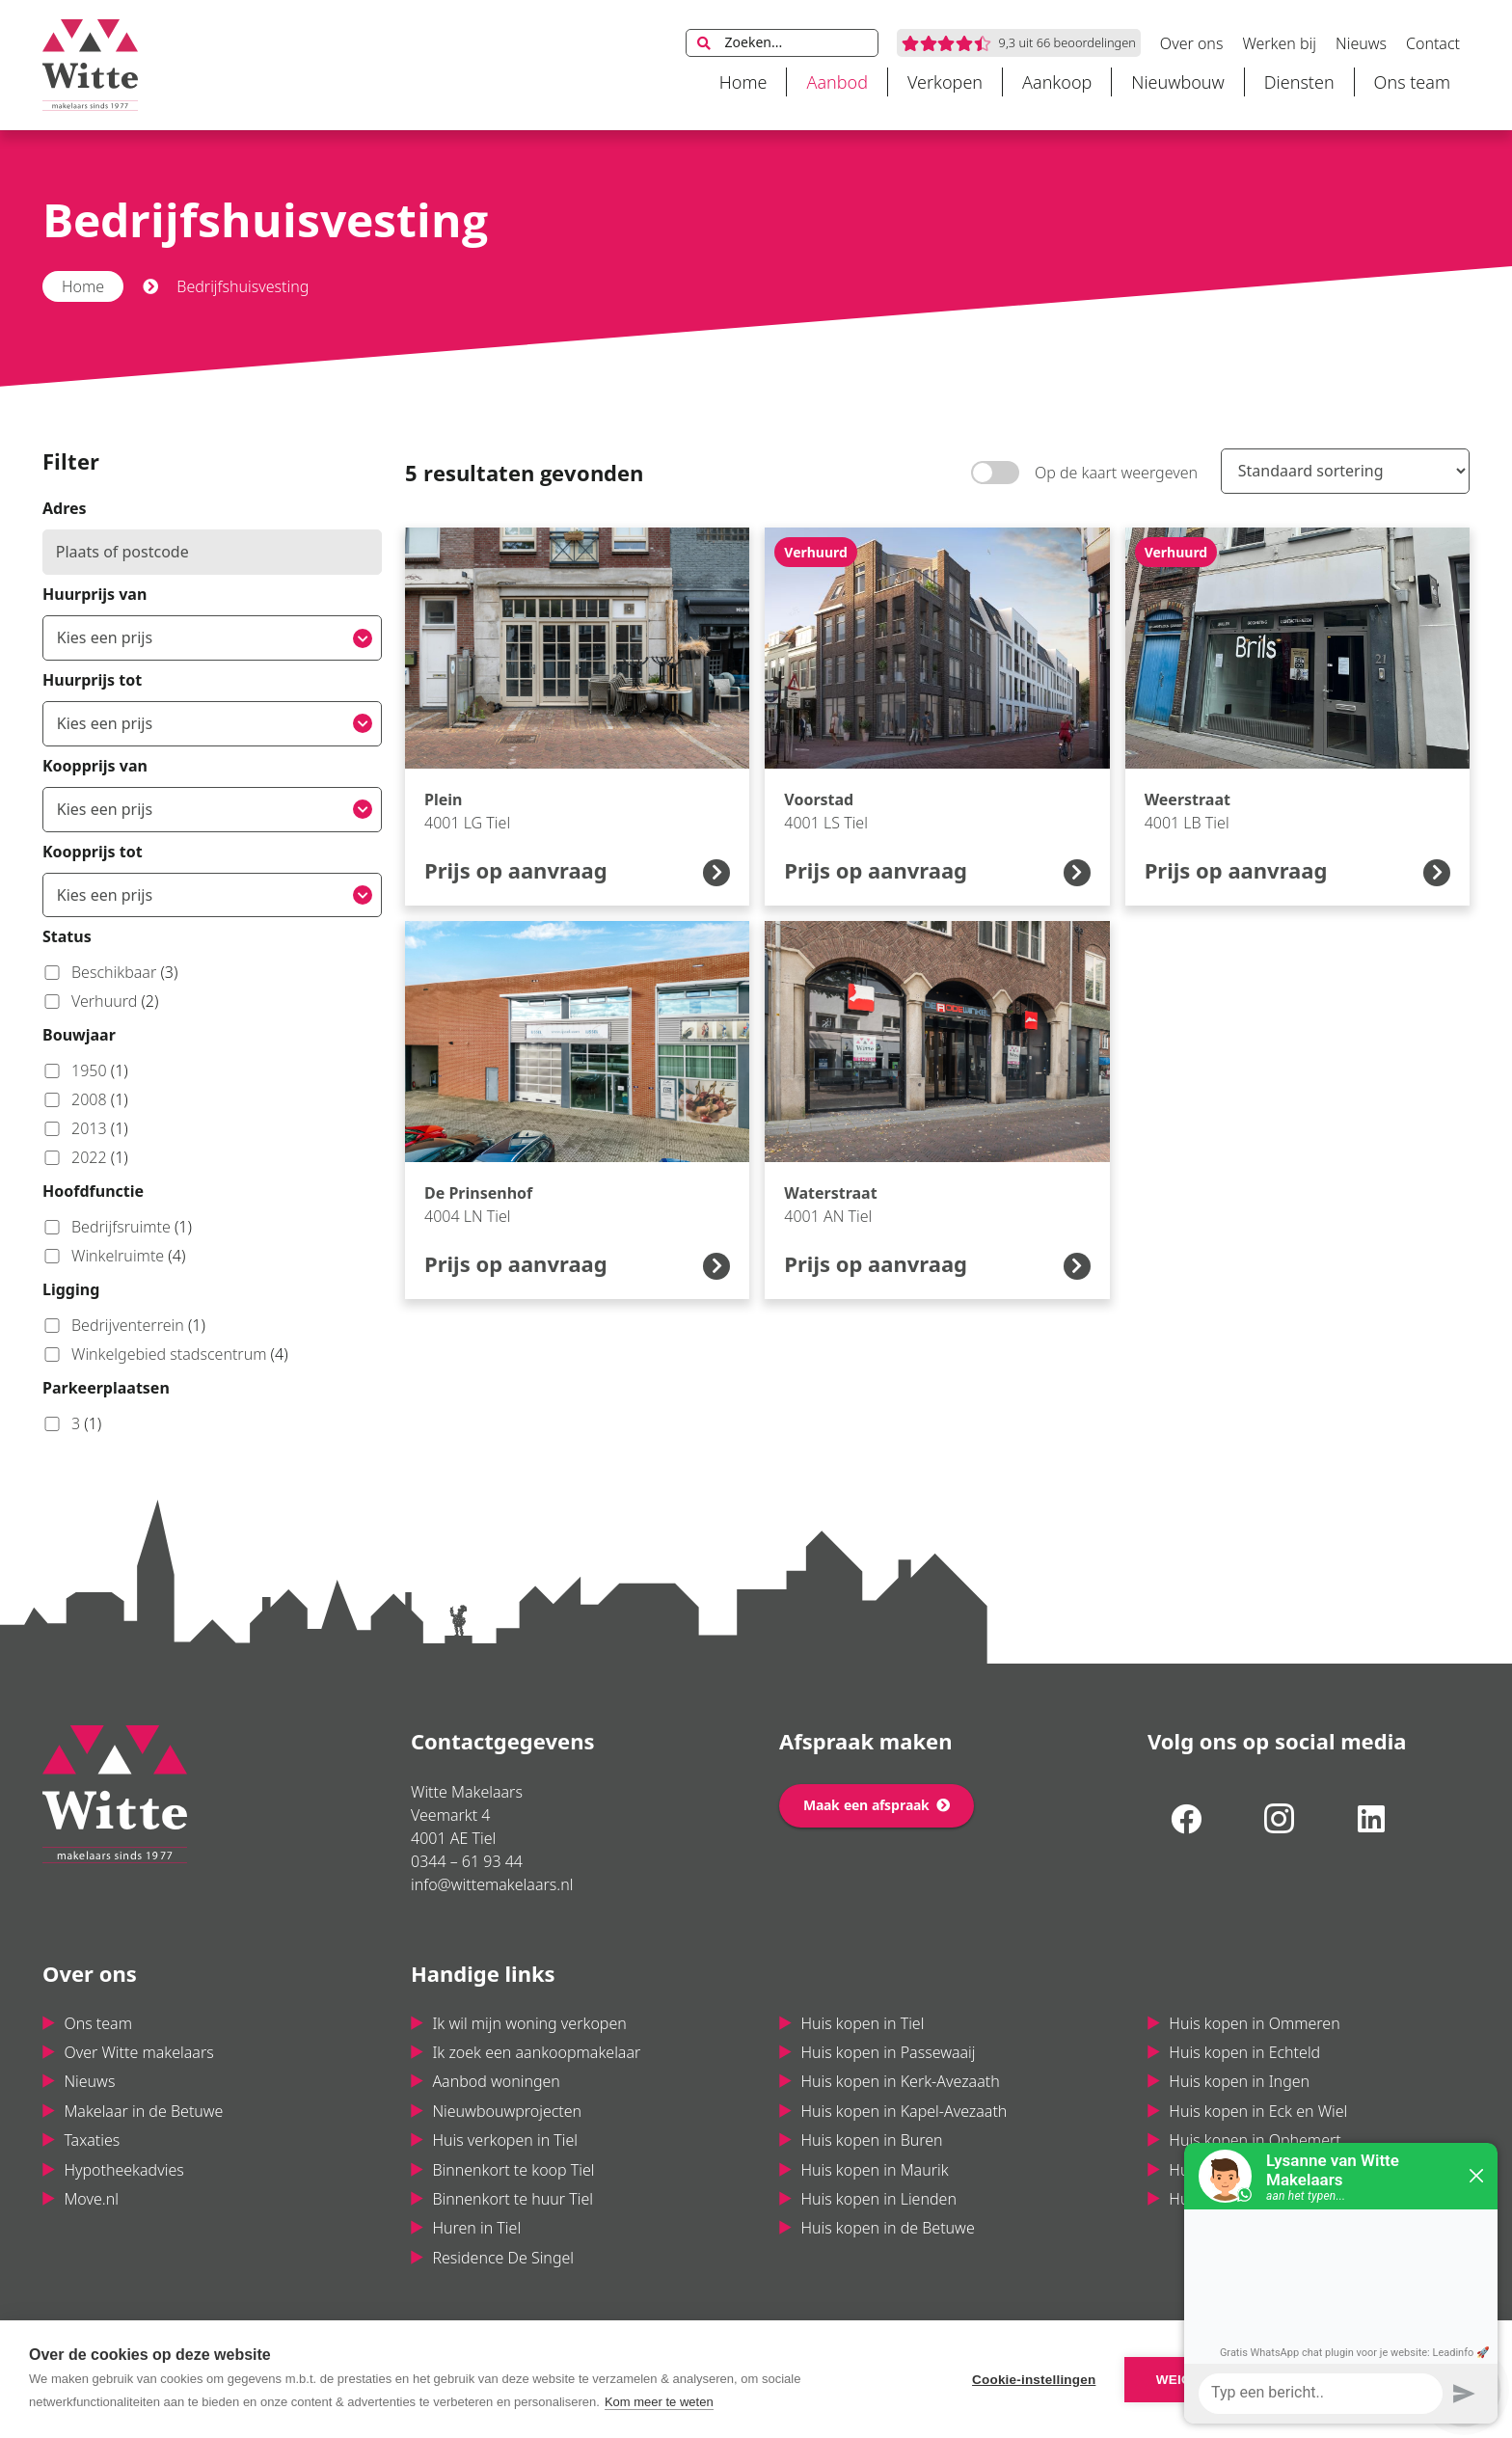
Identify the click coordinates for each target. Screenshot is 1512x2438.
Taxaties (92, 2140)
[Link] (90, 65)
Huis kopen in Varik (1236, 2170)
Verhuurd (100, 1001)
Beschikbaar (109, 972)
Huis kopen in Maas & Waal (1264, 2198)
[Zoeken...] (782, 43)
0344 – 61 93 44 (467, 1861)
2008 (85, 1099)
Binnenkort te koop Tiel (513, 2170)
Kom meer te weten (659, 2402)
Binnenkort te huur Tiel (512, 2198)
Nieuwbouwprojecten (506, 2111)
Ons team (98, 2023)
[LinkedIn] (1371, 1818)
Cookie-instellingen (1033, 2379)
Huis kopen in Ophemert (1254, 2140)
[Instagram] (1278, 1818)
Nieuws (89, 2081)
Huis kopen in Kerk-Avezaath (899, 2081)
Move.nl (91, 2198)
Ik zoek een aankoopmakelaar (536, 2052)
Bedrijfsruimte (117, 1226)
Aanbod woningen (495, 2081)
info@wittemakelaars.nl (492, 1884)
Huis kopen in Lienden (878, 2198)
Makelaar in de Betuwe (143, 2111)
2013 (85, 1128)
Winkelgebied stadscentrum (165, 1354)
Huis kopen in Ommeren (1254, 2023)
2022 (85, 1157)
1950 (85, 1070)
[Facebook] (1186, 1818)
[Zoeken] (704, 43)
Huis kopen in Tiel (862, 2023)
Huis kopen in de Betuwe (887, 2227)
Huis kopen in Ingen (1239, 2081)
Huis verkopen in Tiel (505, 2140)
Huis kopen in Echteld (1244, 2052)
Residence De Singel (503, 2257)
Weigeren (1192, 2379)
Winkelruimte (113, 1255)
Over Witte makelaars (138, 2052)
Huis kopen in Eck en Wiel (1258, 2111)
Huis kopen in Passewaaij (887, 2052)
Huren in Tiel (476, 2227)
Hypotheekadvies (123, 2170)
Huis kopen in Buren (871, 2140)
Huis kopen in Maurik (874, 2170)
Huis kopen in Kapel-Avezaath (903, 2111)
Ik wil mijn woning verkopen (529, 2023)
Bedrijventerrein (123, 1325)
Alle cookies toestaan (1371, 2379)
